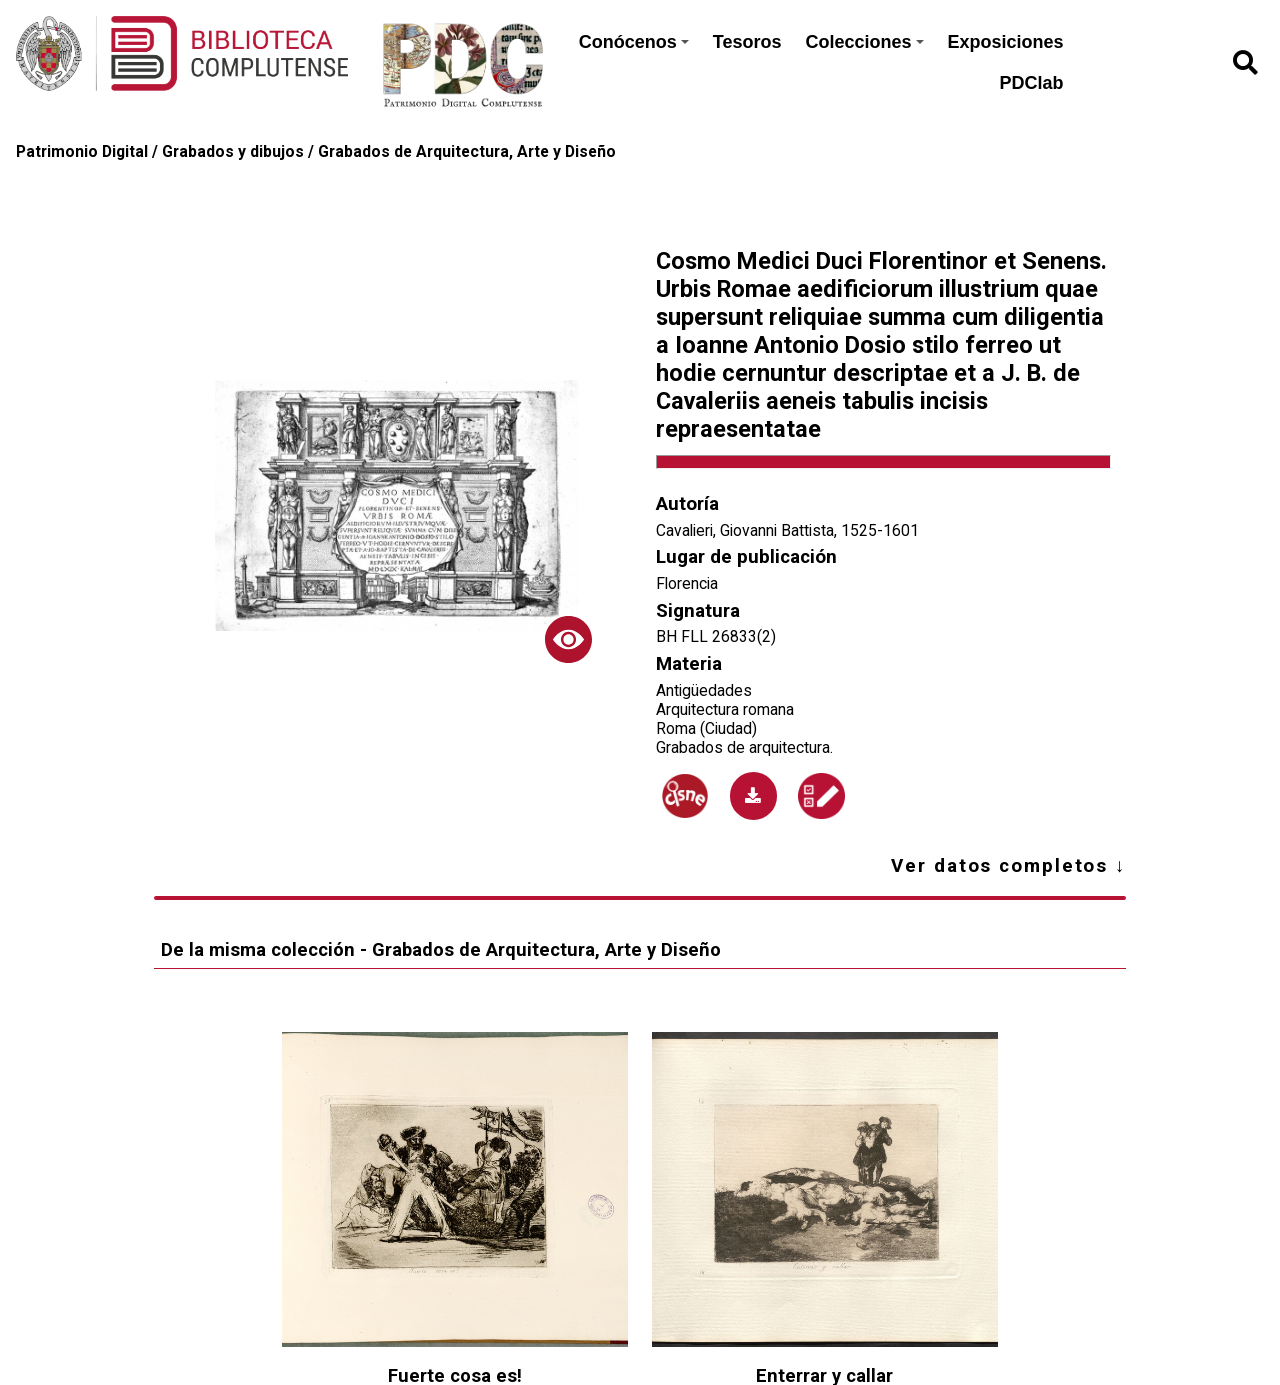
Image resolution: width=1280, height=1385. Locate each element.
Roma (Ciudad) (706, 728)
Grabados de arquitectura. (744, 747)
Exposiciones (1006, 42)
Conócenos (634, 42)
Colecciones (864, 42)
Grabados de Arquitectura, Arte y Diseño (467, 151)
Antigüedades (704, 690)
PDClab (1032, 83)
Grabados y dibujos (233, 151)
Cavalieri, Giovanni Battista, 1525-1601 (787, 530)
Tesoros (747, 42)
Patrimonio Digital (82, 151)
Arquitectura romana (725, 709)
